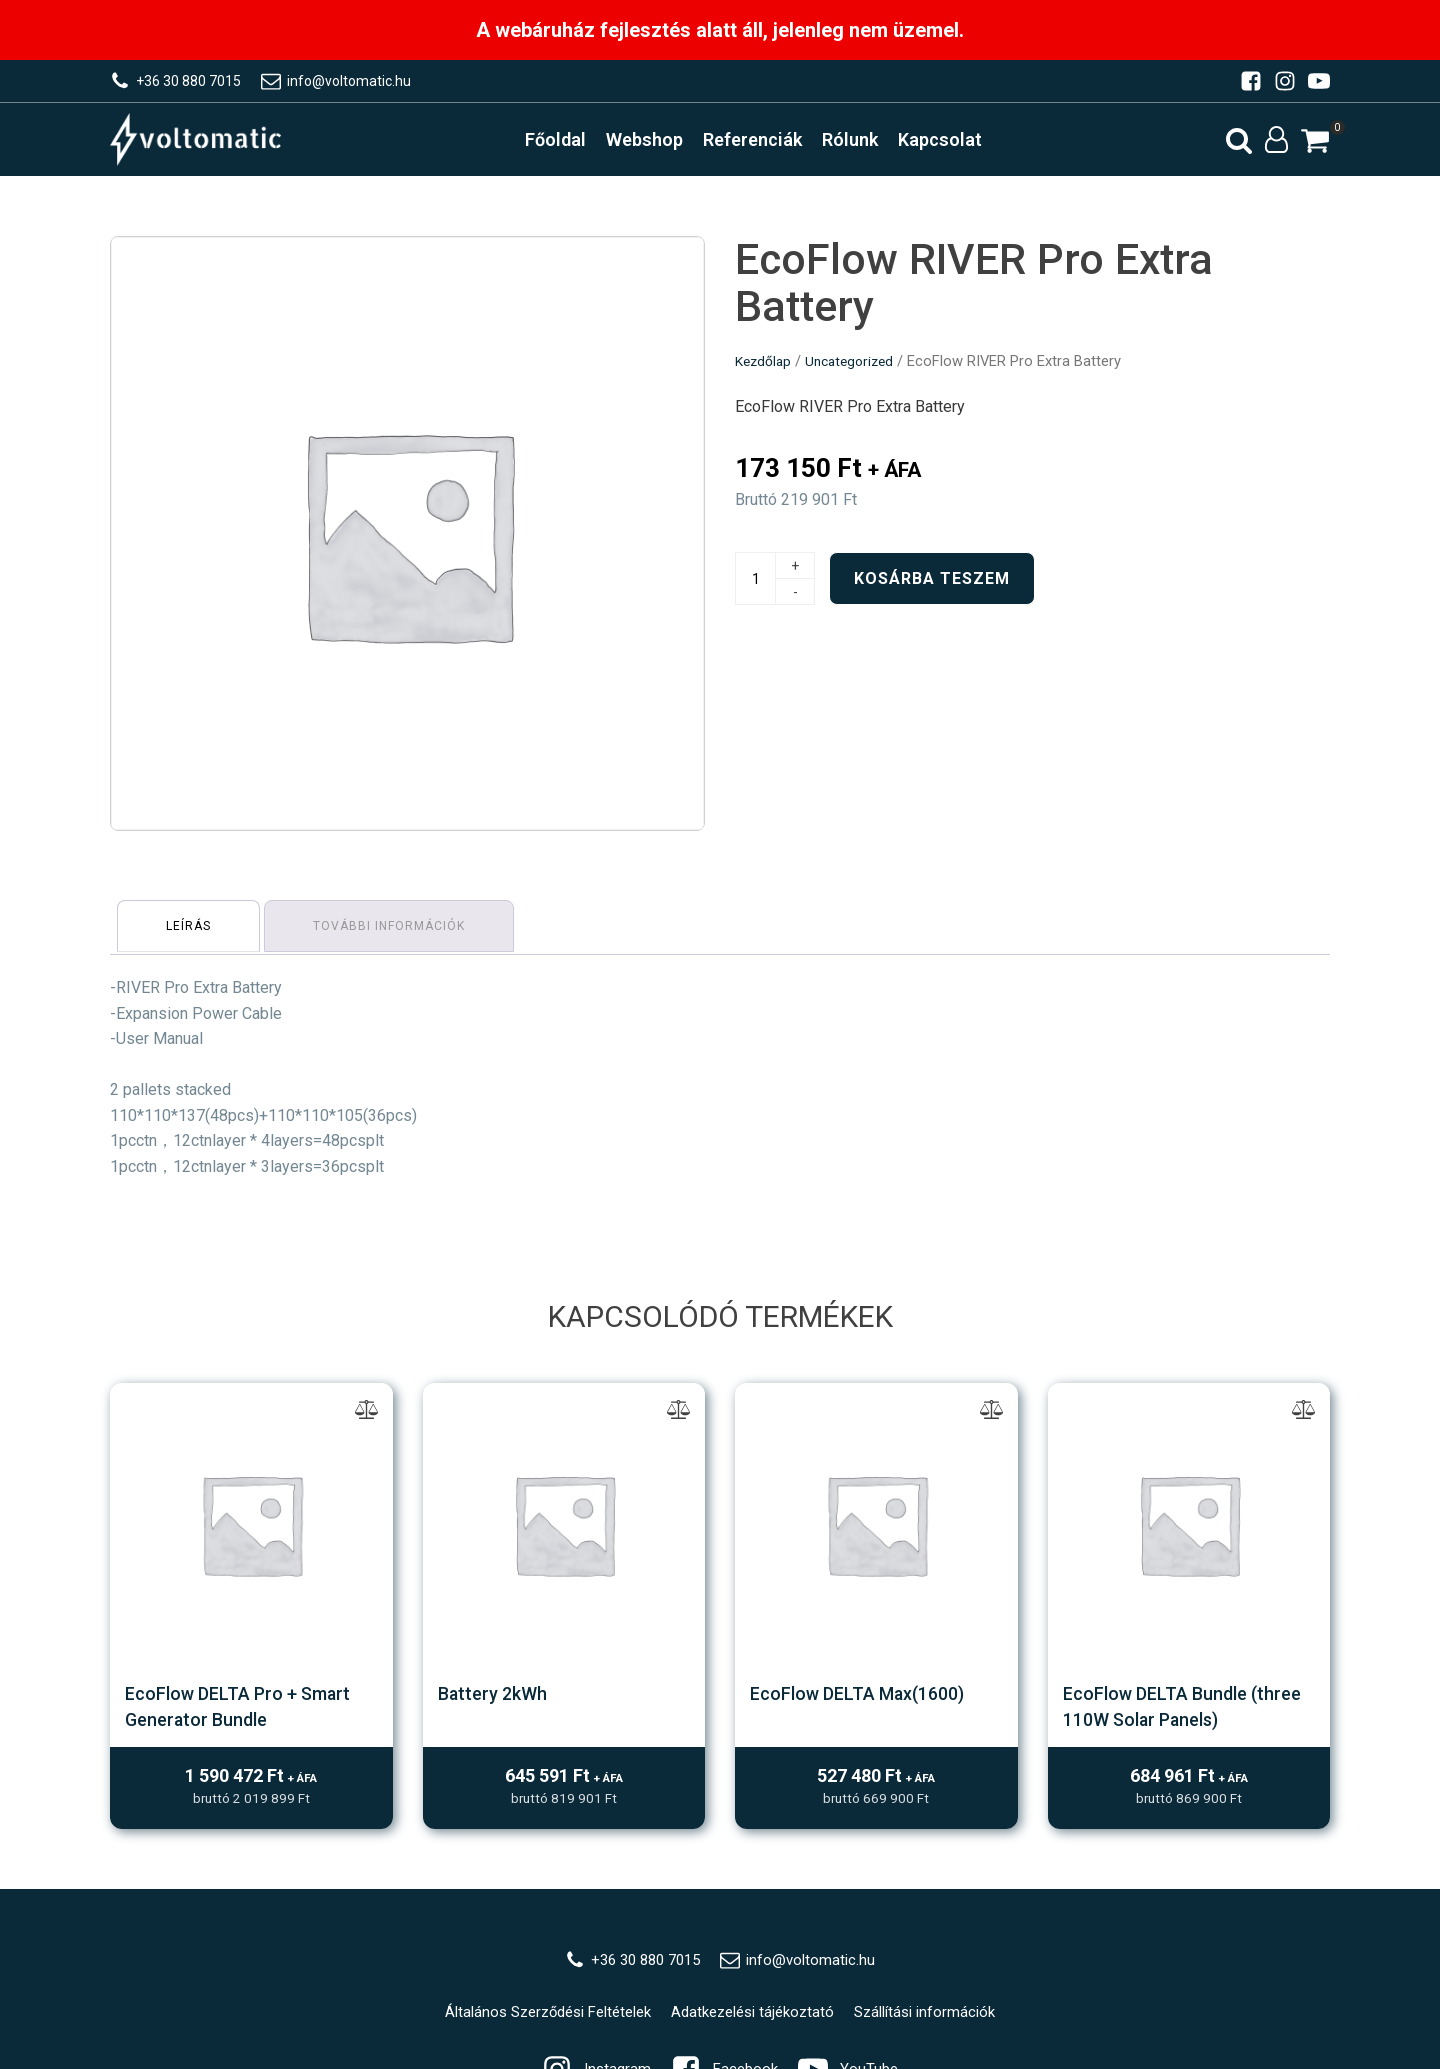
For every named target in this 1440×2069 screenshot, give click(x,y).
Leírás (191, 932)
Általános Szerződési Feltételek (537, 2019)
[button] (1315, 146)
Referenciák (766, 144)
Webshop (658, 144)
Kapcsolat (954, 144)
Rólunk (864, 144)
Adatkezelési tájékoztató (757, 2019)
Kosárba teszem (932, 587)
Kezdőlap (765, 370)
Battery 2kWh (497, 1696)
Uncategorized (856, 370)
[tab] (191, 932)
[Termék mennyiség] (755, 587)
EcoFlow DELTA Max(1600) (871, 1696)
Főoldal (569, 144)
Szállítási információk (940, 2019)
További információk (398, 932)
